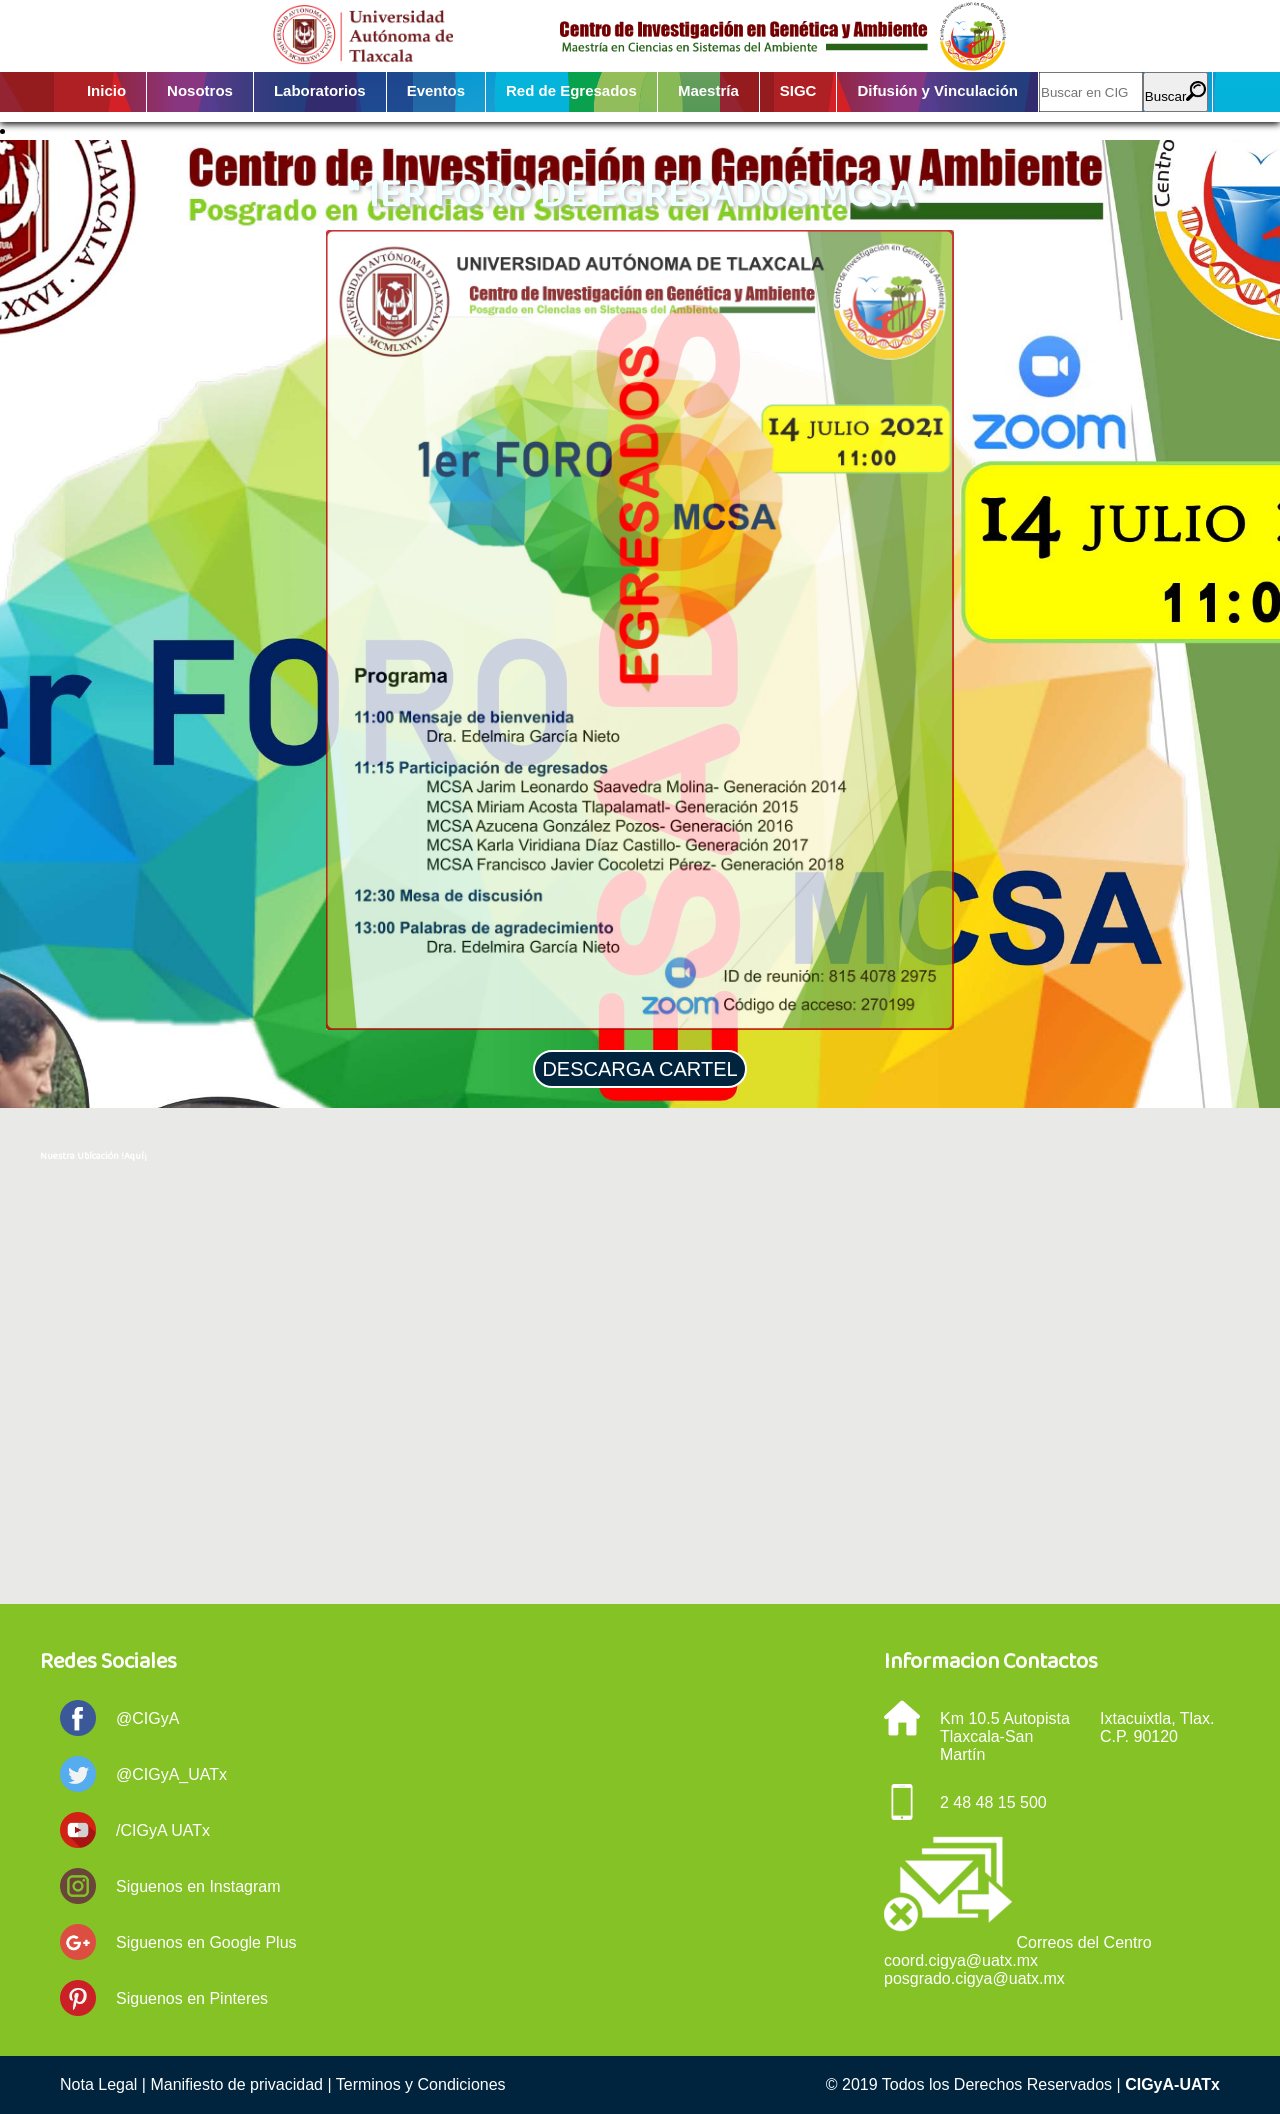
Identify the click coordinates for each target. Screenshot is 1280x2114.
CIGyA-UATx (1172, 2084)
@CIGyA (147, 1718)
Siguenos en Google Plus (206, 1942)
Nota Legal (98, 2084)
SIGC (798, 90)
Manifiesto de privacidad (236, 2084)
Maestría (708, 90)
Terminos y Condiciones (421, 2084)
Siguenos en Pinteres (192, 1998)
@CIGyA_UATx (171, 1774)
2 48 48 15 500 (993, 1802)
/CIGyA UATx (163, 1830)
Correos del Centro (1083, 1942)
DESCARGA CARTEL (639, 1069)
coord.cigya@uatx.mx (961, 1960)
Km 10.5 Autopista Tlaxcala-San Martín (1005, 1736)
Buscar (1175, 92)
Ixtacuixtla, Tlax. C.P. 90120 (1157, 1727)
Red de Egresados (571, 90)
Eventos (436, 90)
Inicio (106, 90)
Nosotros (200, 90)
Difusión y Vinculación (937, 90)
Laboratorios (320, 90)
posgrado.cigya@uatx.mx (974, 1978)
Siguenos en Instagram (198, 1886)
